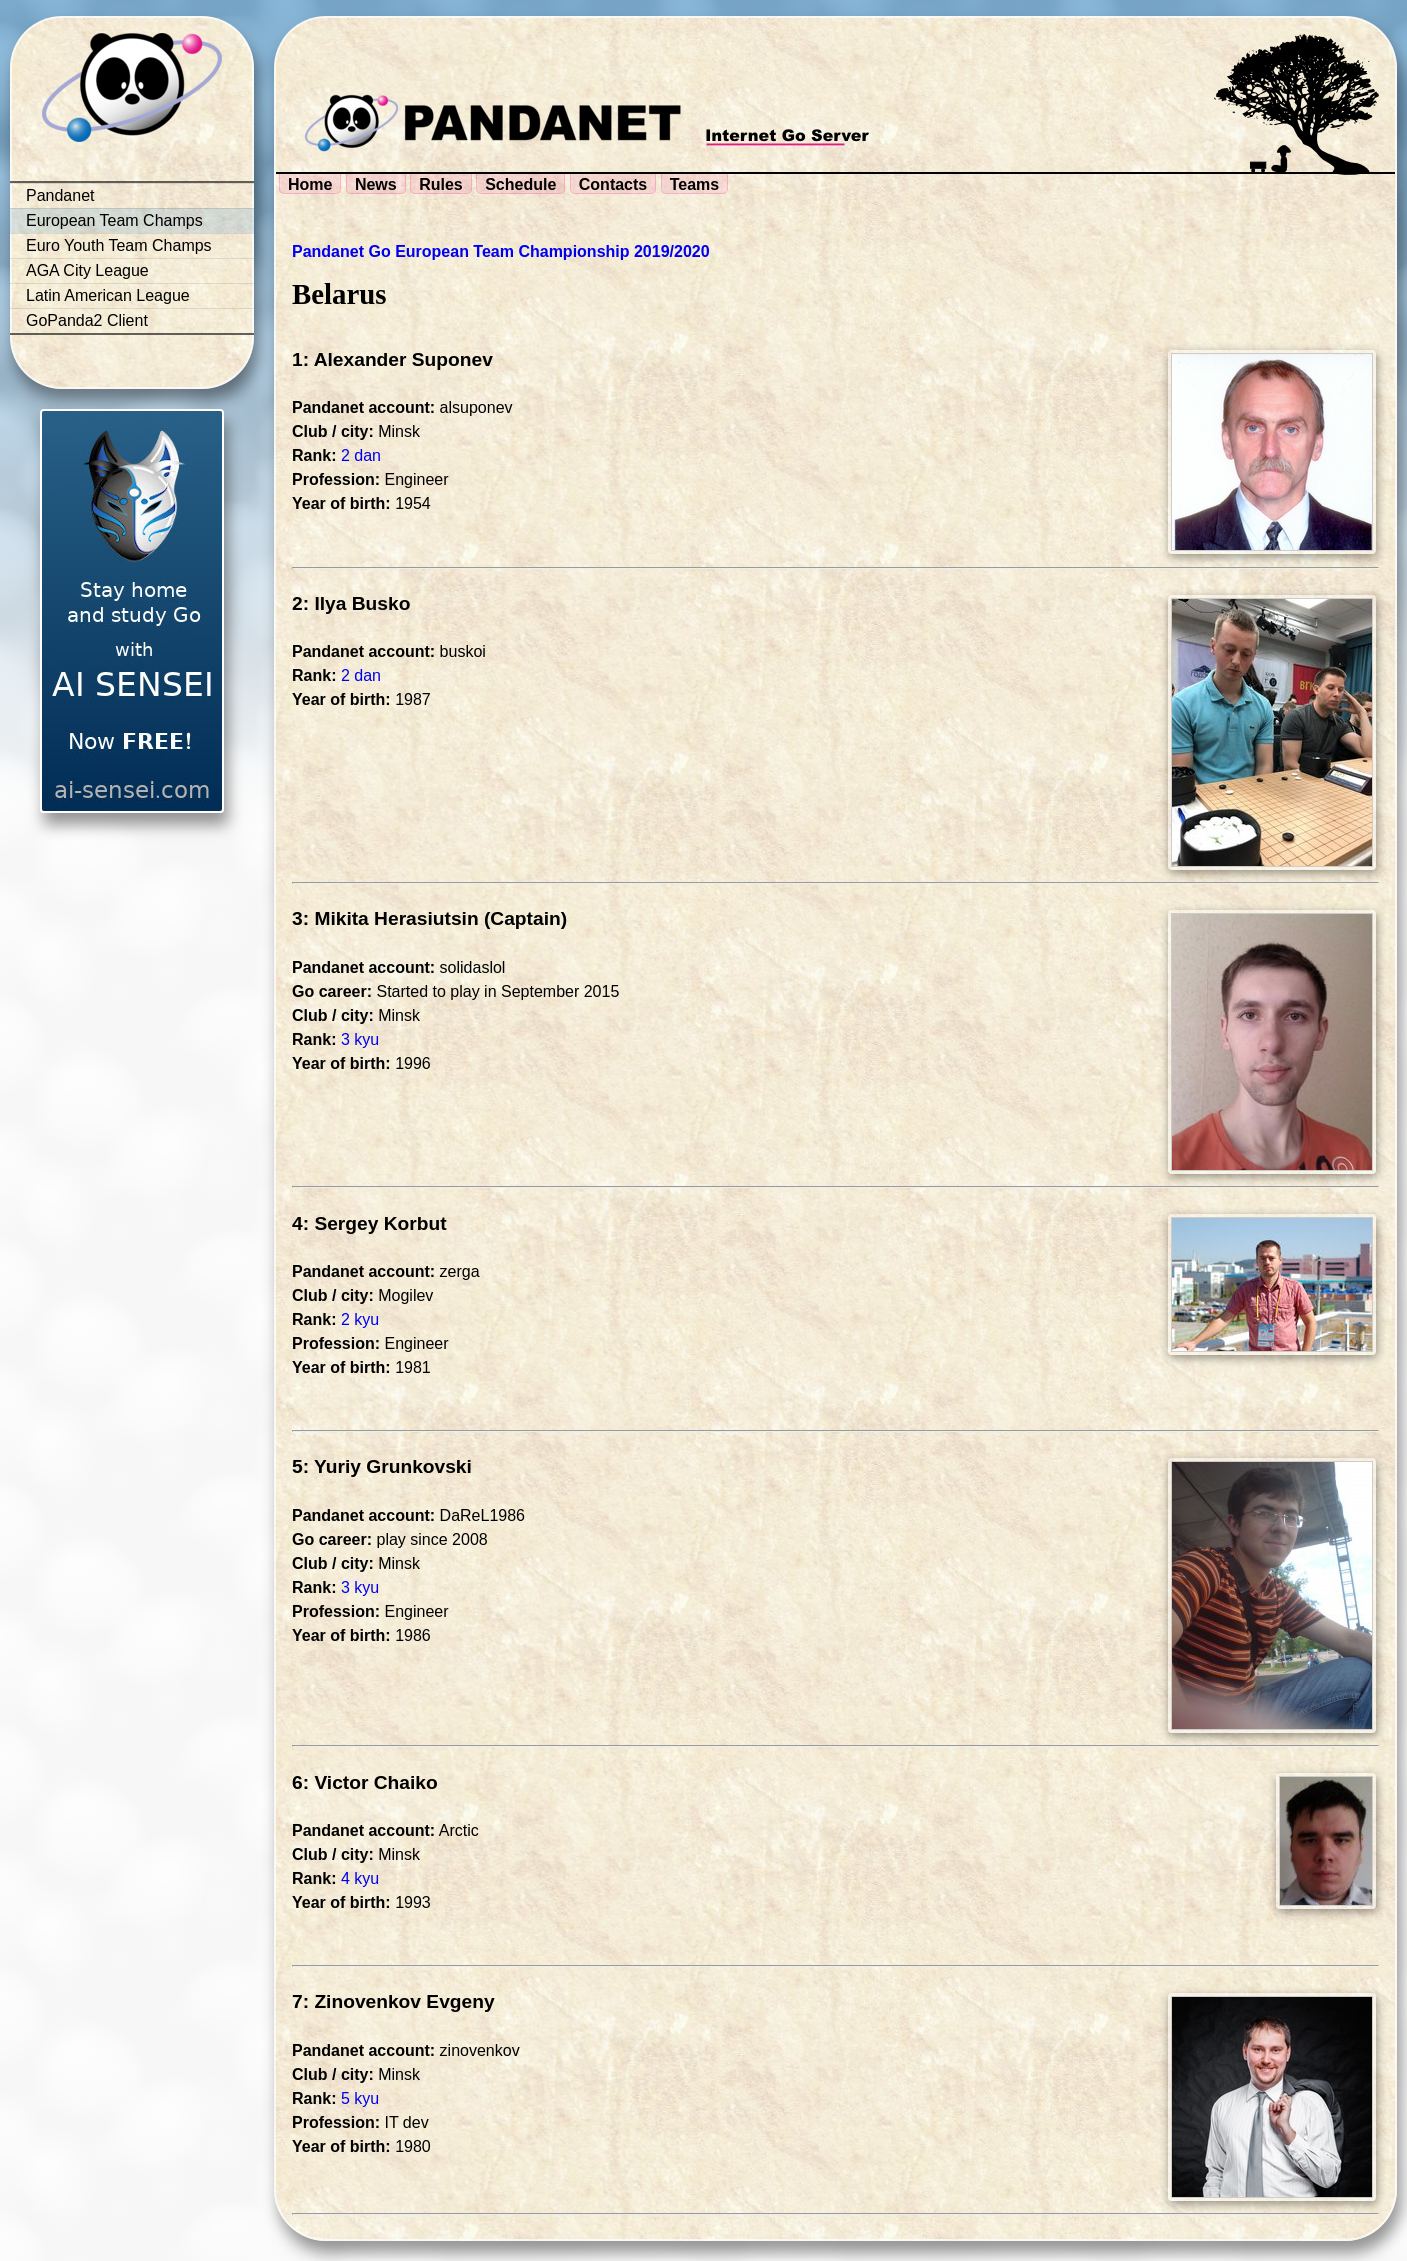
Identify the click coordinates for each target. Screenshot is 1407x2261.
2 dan (361, 455)
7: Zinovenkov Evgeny (393, 2001)
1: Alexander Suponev (392, 359)
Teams (695, 184)
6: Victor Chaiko (365, 1782)
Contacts (613, 184)
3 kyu (360, 1039)
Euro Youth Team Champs (119, 245)
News (376, 184)
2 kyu (360, 1319)
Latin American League (108, 295)
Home (310, 184)
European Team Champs (114, 220)
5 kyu (360, 2098)
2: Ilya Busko (351, 603)
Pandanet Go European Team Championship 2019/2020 (501, 251)
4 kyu (360, 1878)
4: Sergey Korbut (369, 1223)
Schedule (520, 184)
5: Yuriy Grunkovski (382, 1466)
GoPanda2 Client (87, 320)
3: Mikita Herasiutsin (385, 918)
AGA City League (87, 270)
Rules (441, 184)
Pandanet (60, 195)
